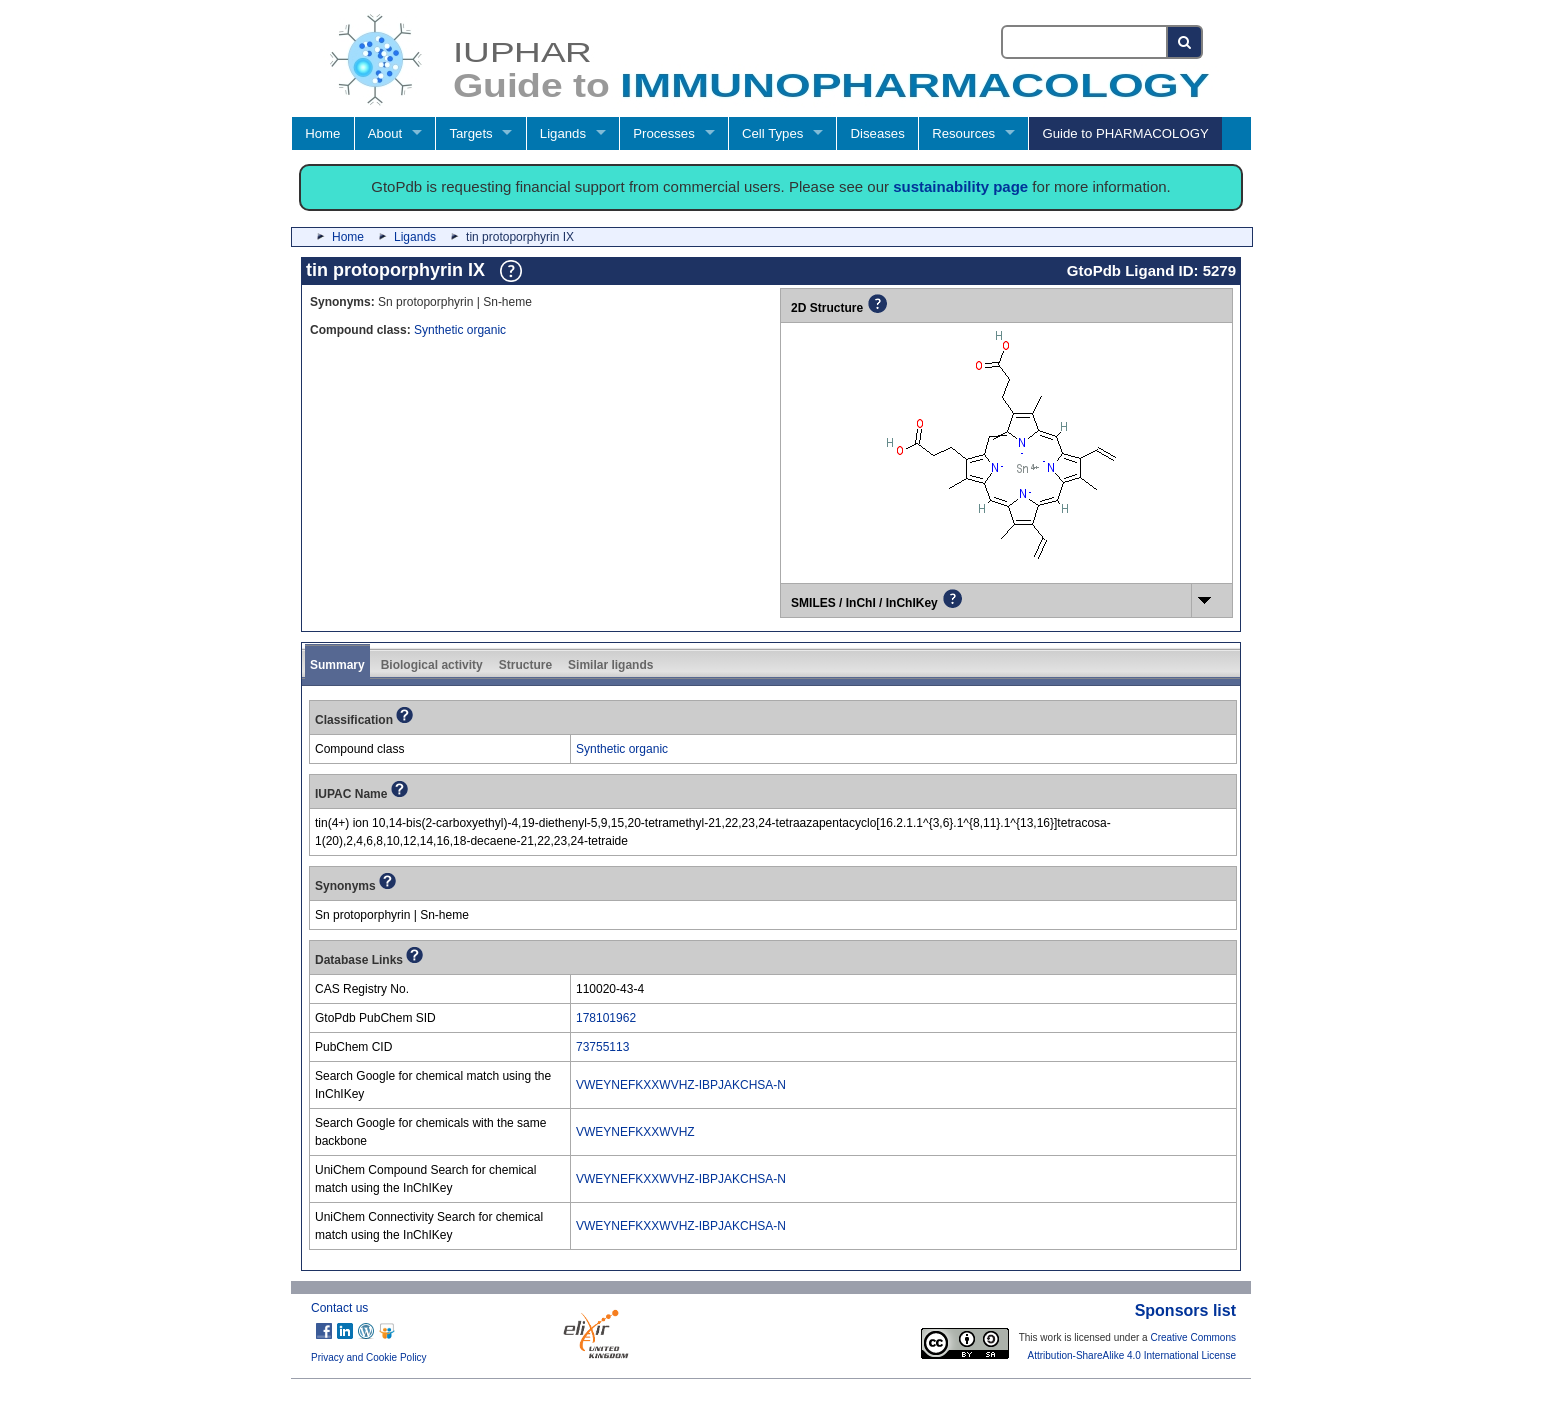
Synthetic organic (460, 330)
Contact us (339, 1308)
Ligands (563, 133)
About (385, 133)
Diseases (878, 133)
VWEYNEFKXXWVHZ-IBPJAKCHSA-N (681, 1085)
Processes (664, 133)
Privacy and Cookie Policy (369, 1357)
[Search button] (1185, 42)
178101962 (606, 1018)
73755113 (602, 1047)
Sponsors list (1185, 1310)
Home (322, 133)
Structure (525, 665)
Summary (337, 665)
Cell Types (772, 133)
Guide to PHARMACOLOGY (1125, 133)
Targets (470, 133)
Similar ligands (610, 665)
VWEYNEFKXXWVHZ (635, 1132)
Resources (963, 133)
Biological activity (432, 665)
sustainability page (960, 186)
